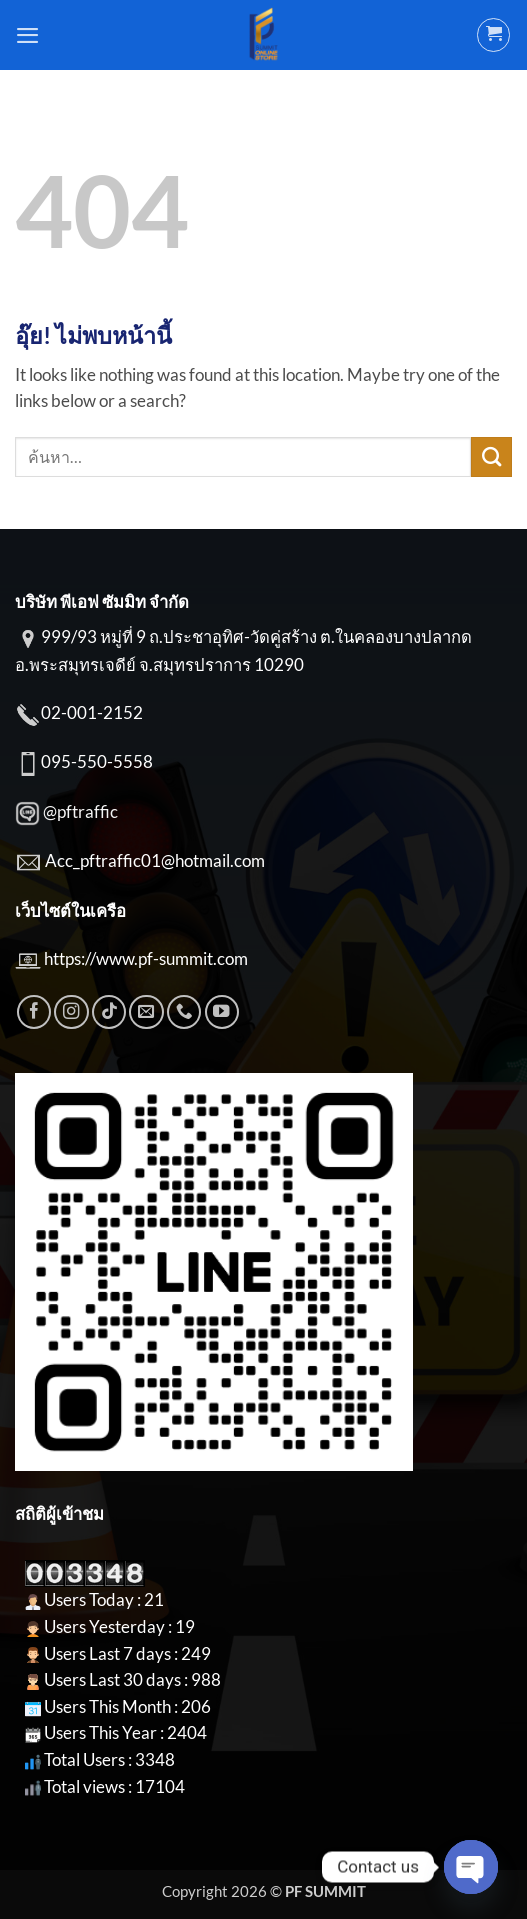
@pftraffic (80, 812)
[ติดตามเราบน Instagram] (71, 1012)
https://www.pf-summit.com (146, 959)
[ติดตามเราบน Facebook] (34, 1012)
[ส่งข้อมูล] (491, 457)
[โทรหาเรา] (184, 1012)
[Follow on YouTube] (222, 1012)
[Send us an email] (146, 1012)
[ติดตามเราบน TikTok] (109, 1012)
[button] (27, 35)
